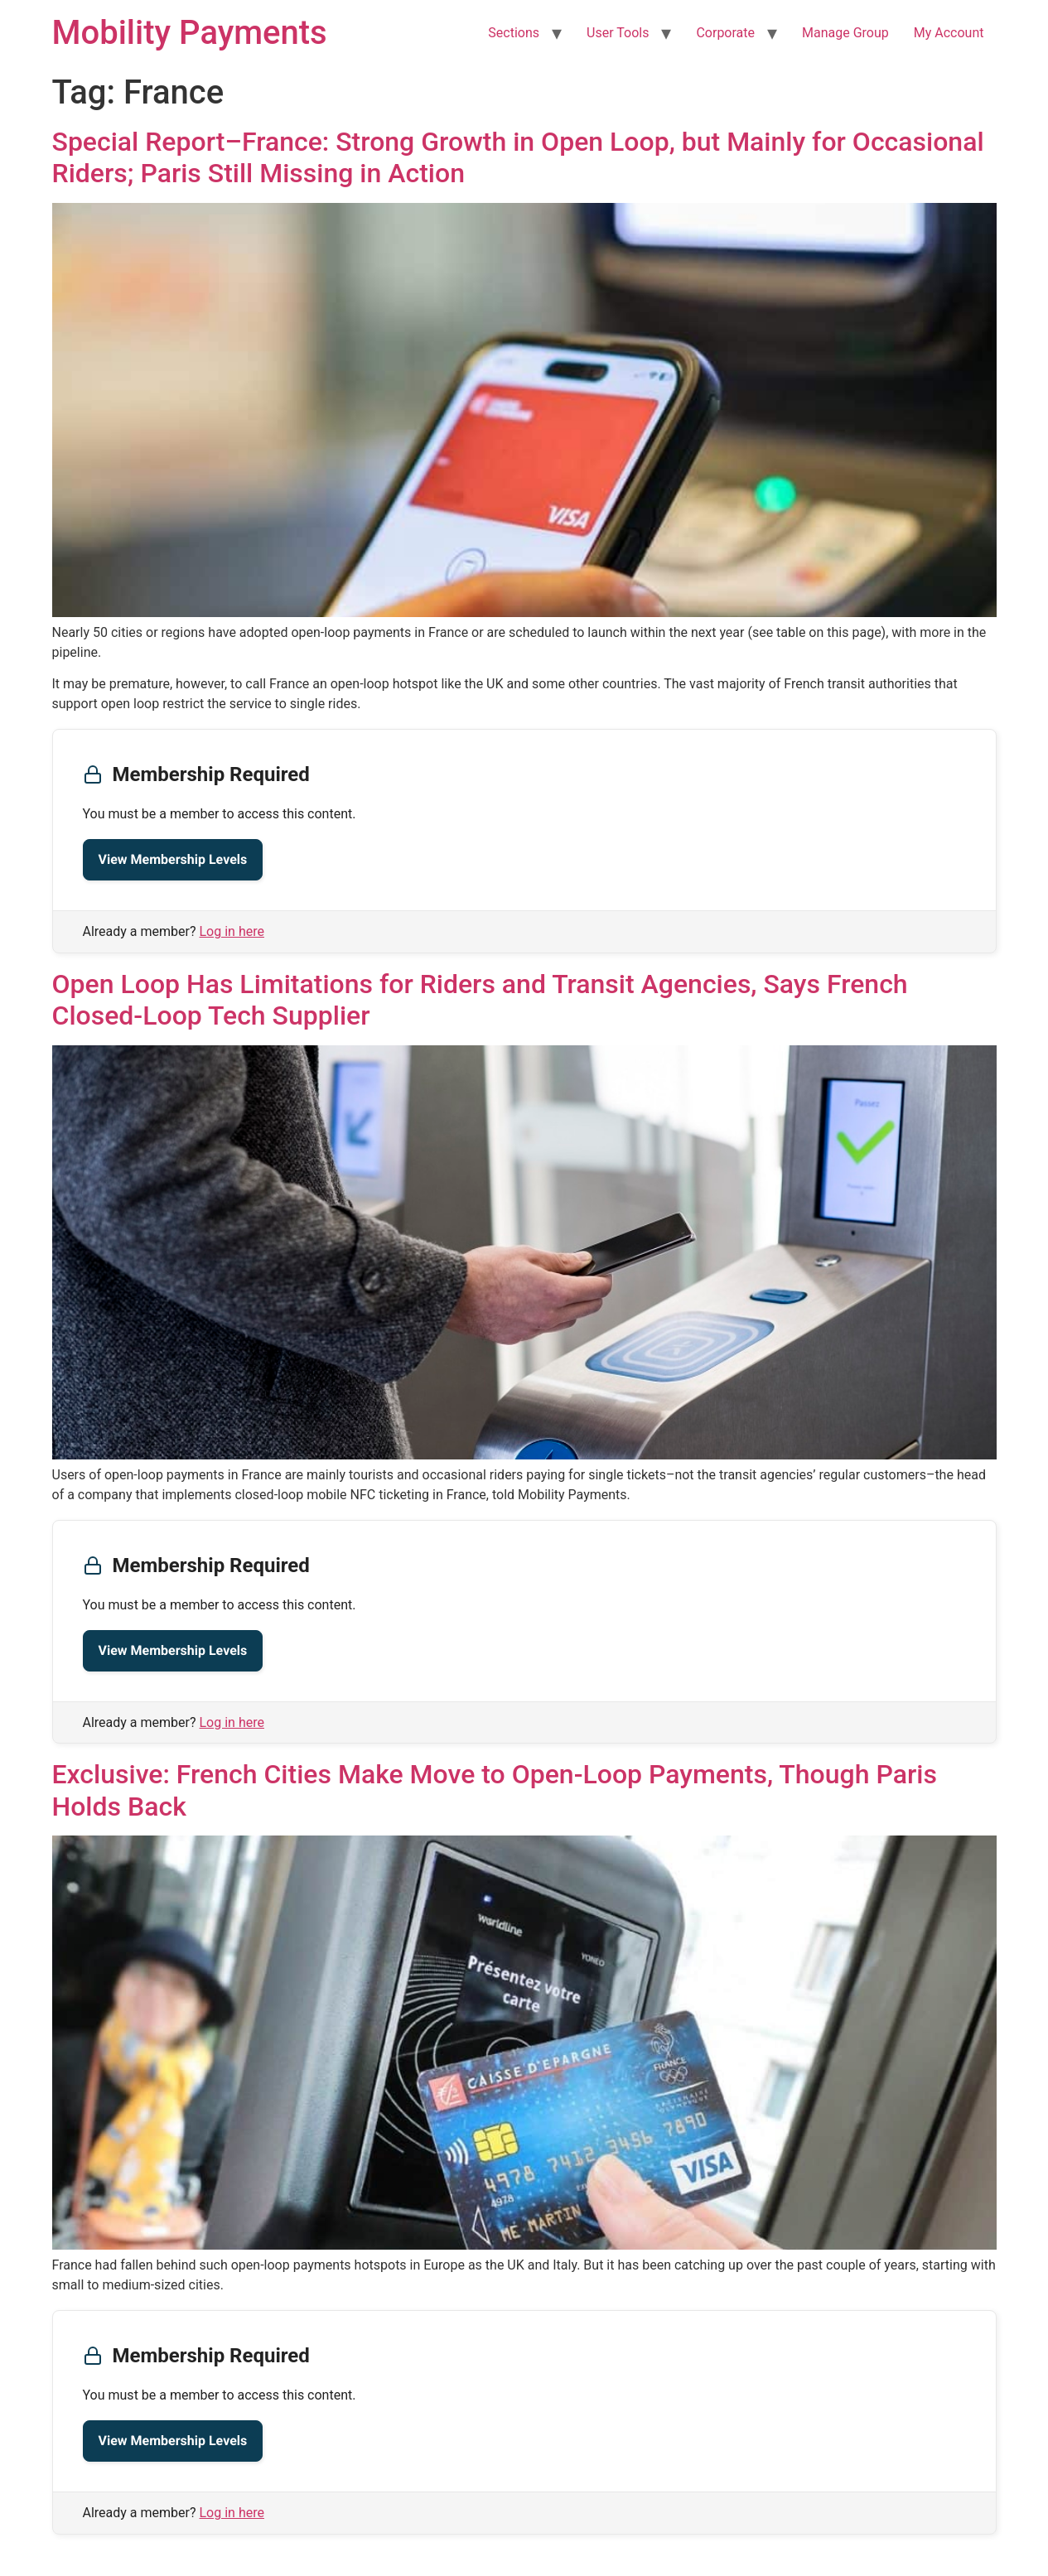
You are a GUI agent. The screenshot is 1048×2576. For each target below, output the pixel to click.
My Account (949, 33)
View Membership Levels (173, 859)
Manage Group (845, 33)
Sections (513, 33)
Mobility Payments (189, 32)
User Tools (618, 33)
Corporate (725, 33)
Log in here (232, 931)
